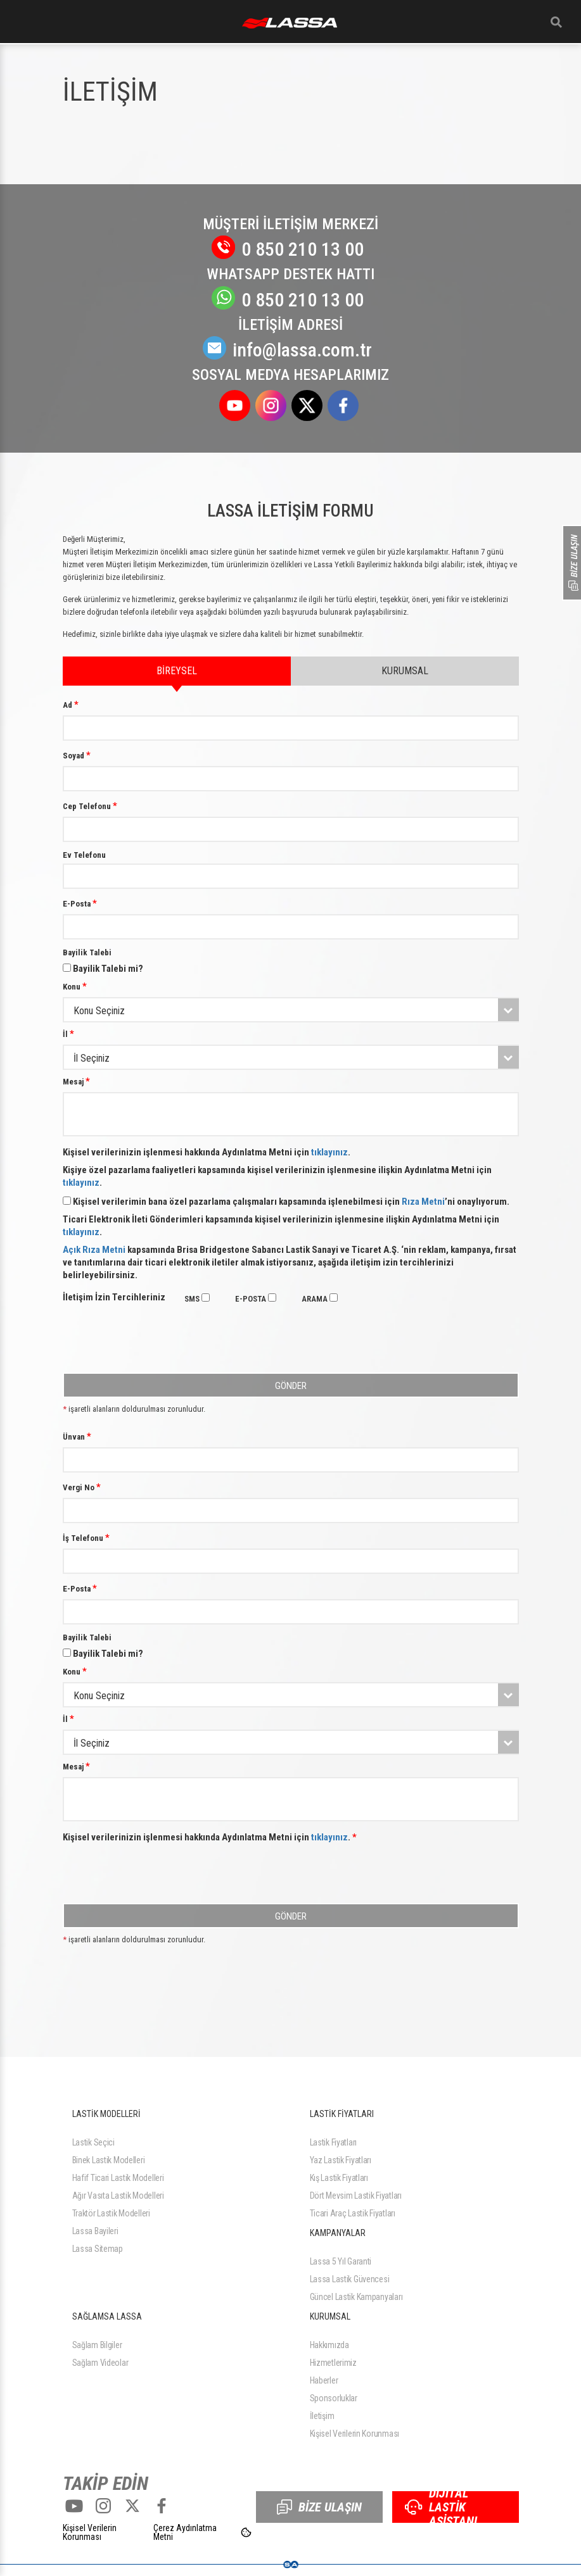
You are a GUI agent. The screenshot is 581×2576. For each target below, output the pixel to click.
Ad (71, 704)
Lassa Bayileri (95, 2231)
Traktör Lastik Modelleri (111, 2213)
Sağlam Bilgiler (97, 2345)
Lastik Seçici (93, 2142)
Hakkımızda (329, 2345)
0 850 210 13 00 (291, 249)
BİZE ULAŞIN (319, 2507)
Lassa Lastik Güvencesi (350, 2279)
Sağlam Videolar (100, 2363)
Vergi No (82, 1487)
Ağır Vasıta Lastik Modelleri (118, 2195)
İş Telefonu (86, 1537)
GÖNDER (291, 1386)
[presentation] (159, 1342)
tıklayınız (329, 1152)
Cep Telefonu (90, 806)
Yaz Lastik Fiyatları (340, 2160)
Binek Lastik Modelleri (108, 2160)
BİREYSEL (176, 675)
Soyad (77, 755)
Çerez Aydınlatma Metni (185, 2532)
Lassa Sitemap (97, 2249)
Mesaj (76, 1081)
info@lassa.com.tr (290, 350)
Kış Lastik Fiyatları (339, 2178)
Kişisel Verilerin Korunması (354, 2433)
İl (68, 1034)
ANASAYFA (289, 23)
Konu (75, 986)
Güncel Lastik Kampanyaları (356, 2297)
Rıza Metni (423, 1201)
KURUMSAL (404, 671)
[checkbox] (205, 1297)
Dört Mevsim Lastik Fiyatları (356, 2195)
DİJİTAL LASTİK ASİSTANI (441, 2507)
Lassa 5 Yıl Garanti (341, 2261)
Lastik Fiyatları (333, 2142)
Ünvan (77, 1436)
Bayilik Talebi (87, 952)
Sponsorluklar (333, 2398)
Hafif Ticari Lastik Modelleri (118, 2178)
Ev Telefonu (84, 855)
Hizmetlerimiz (333, 2363)
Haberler (324, 2380)
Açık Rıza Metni (94, 1249)
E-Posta (80, 903)
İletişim (322, 2416)
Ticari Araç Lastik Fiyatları (352, 2213)
